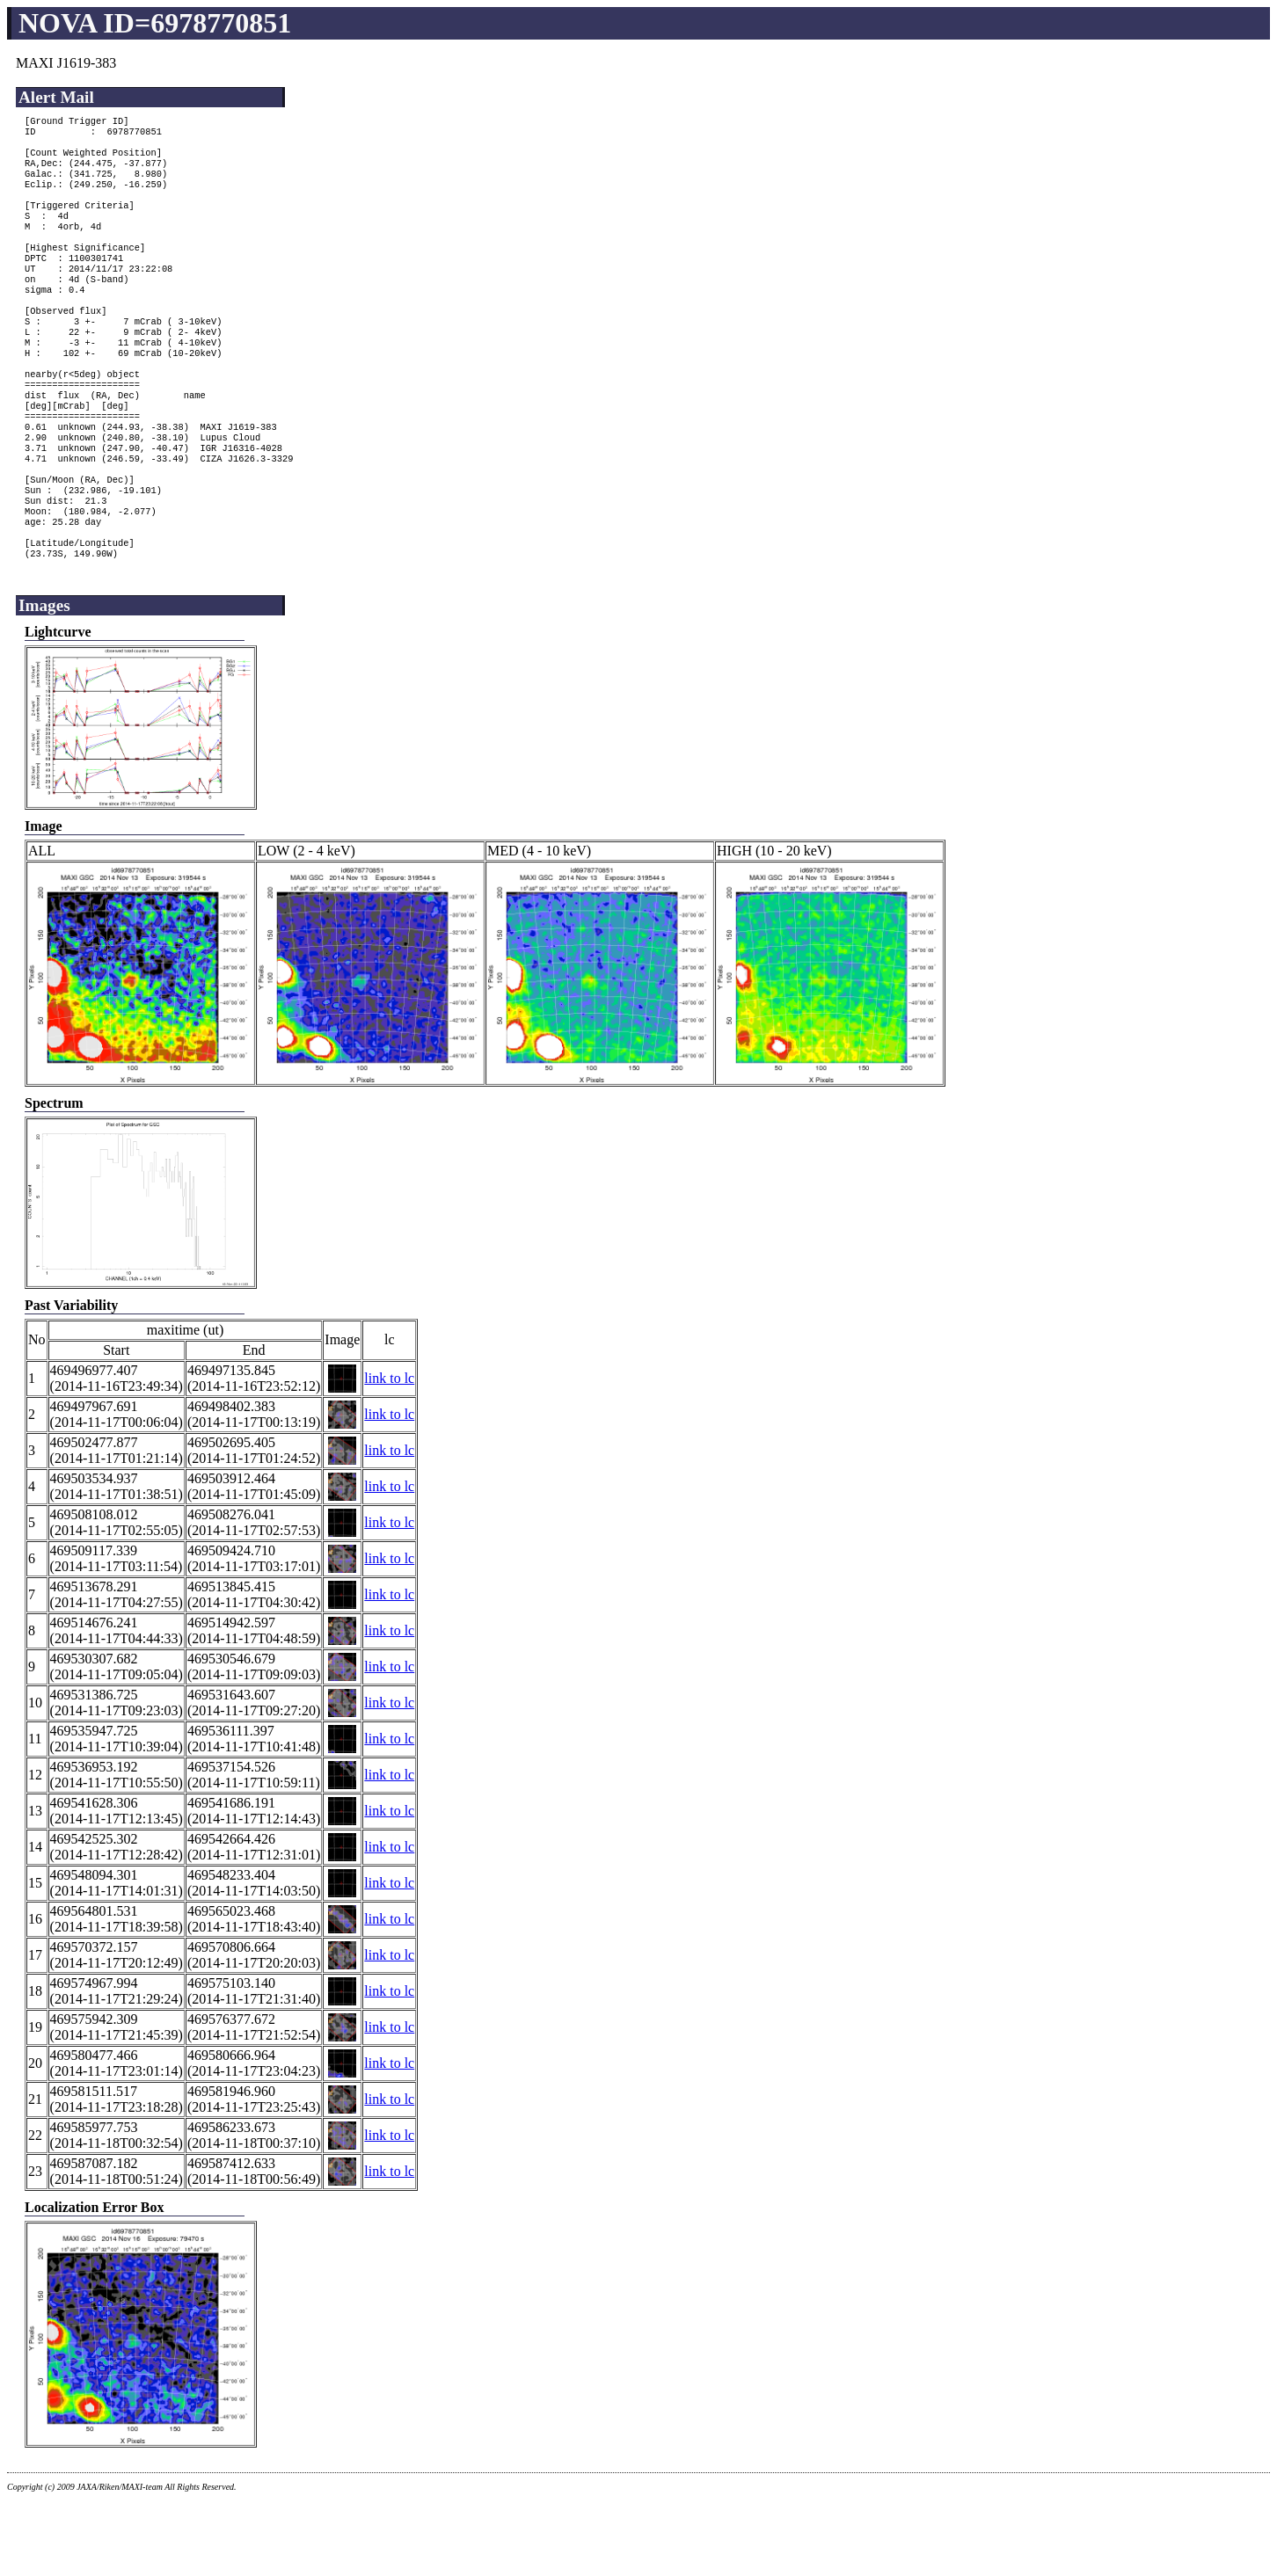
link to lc (389, 1453)
